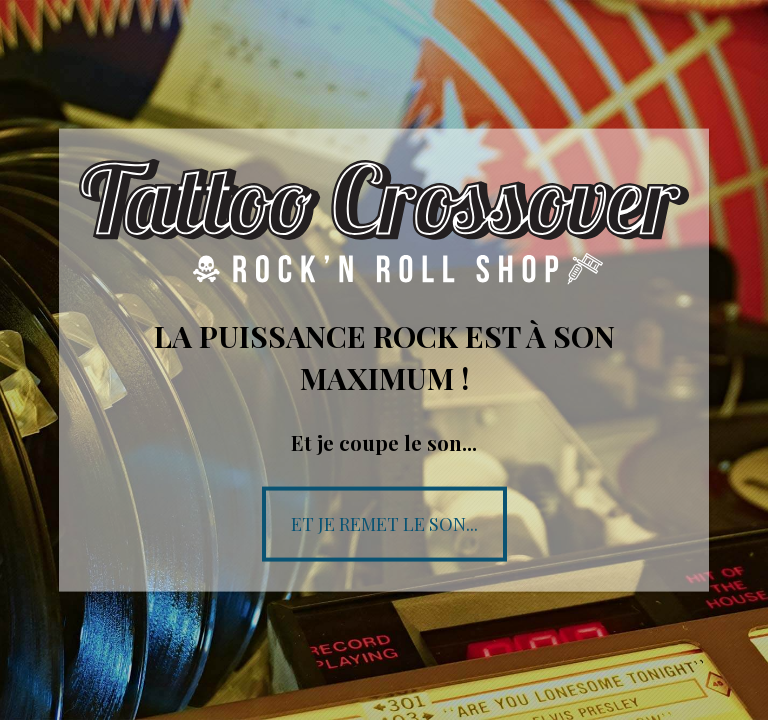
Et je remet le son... (384, 523)
